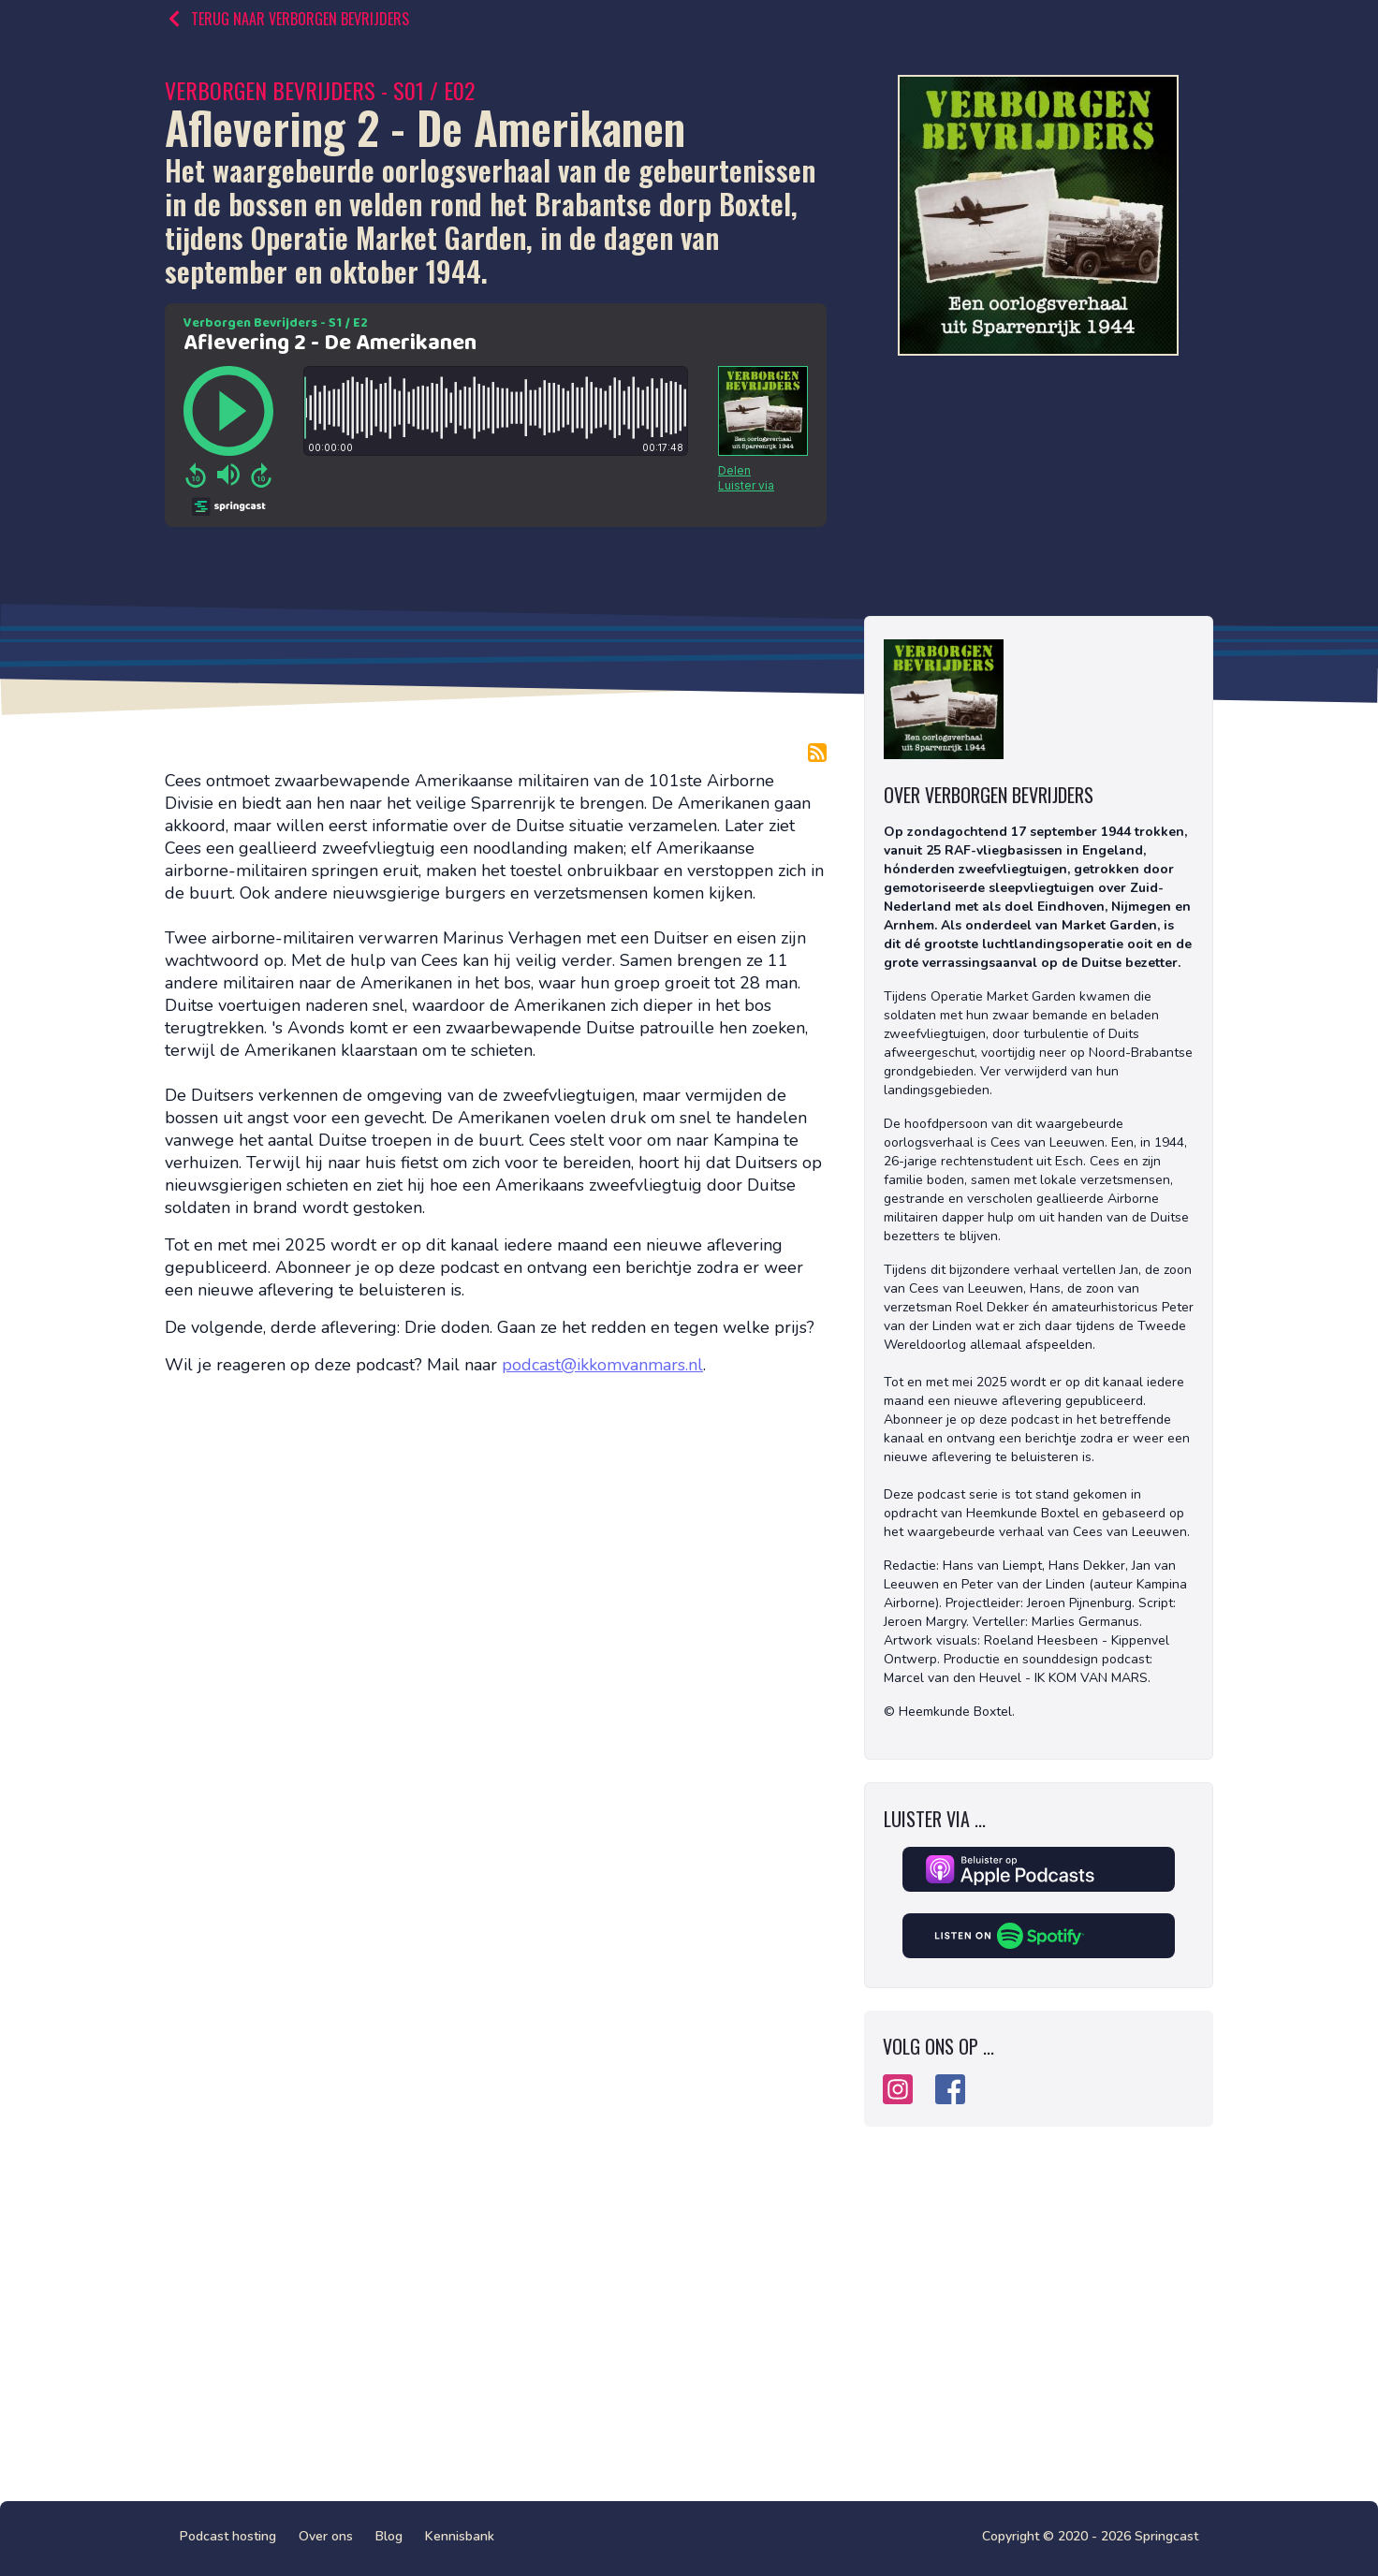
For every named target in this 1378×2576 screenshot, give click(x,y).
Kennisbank (459, 2536)
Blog (389, 2536)
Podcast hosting (228, 2536)
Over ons (326, 2536)
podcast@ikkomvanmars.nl (602, 1365)
